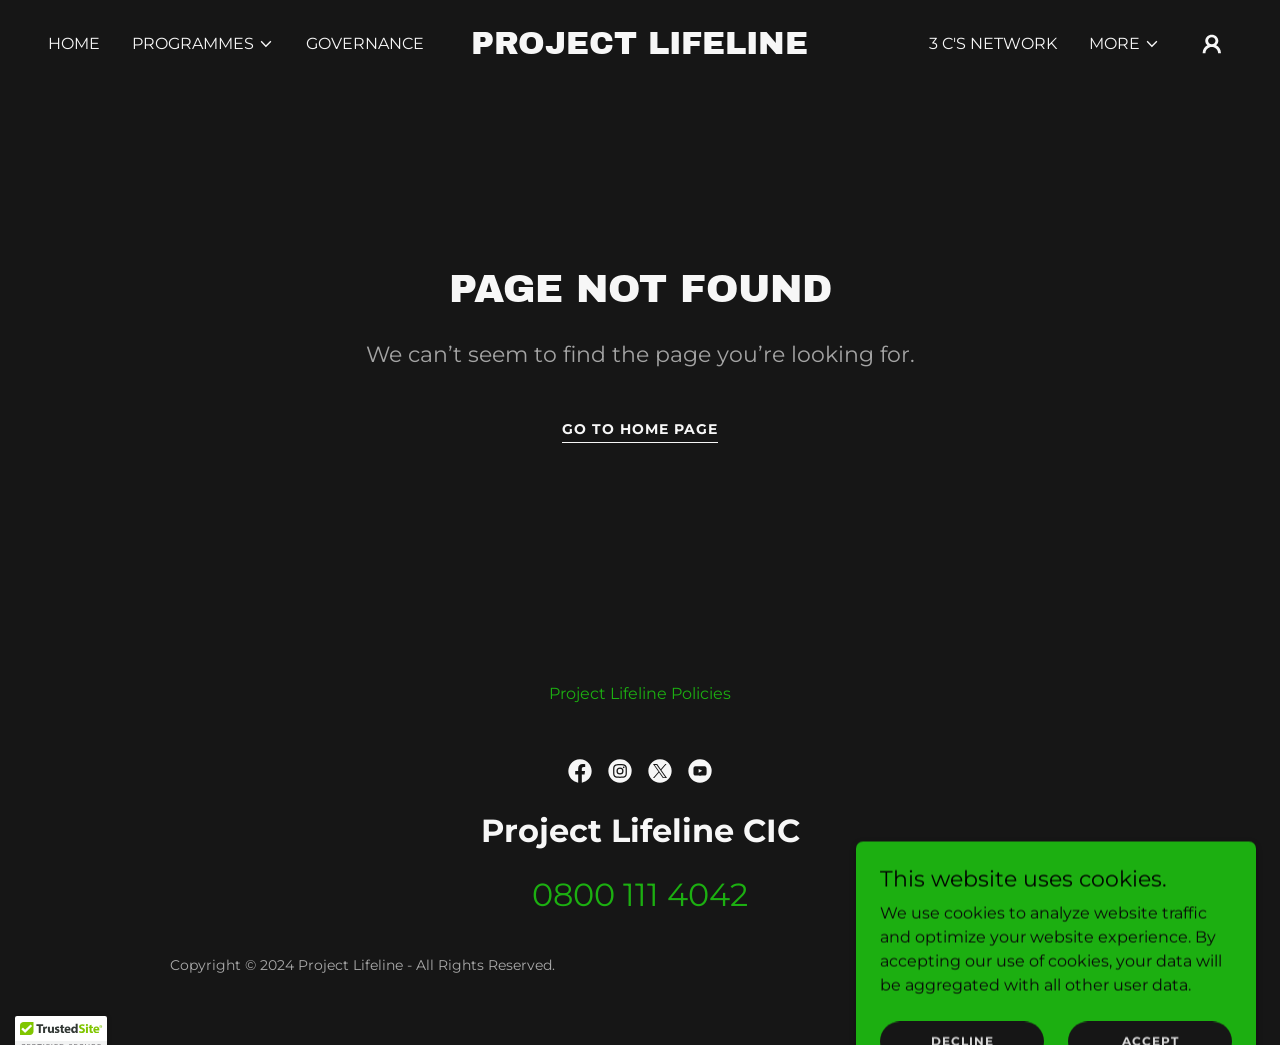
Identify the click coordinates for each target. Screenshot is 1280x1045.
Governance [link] (365, 43)
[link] (640, 48)
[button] (203, 44)
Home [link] (74, 43)
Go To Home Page (640, 429)
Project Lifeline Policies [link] (640, 693)
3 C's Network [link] (993, 43)
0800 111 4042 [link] (640, 894)
